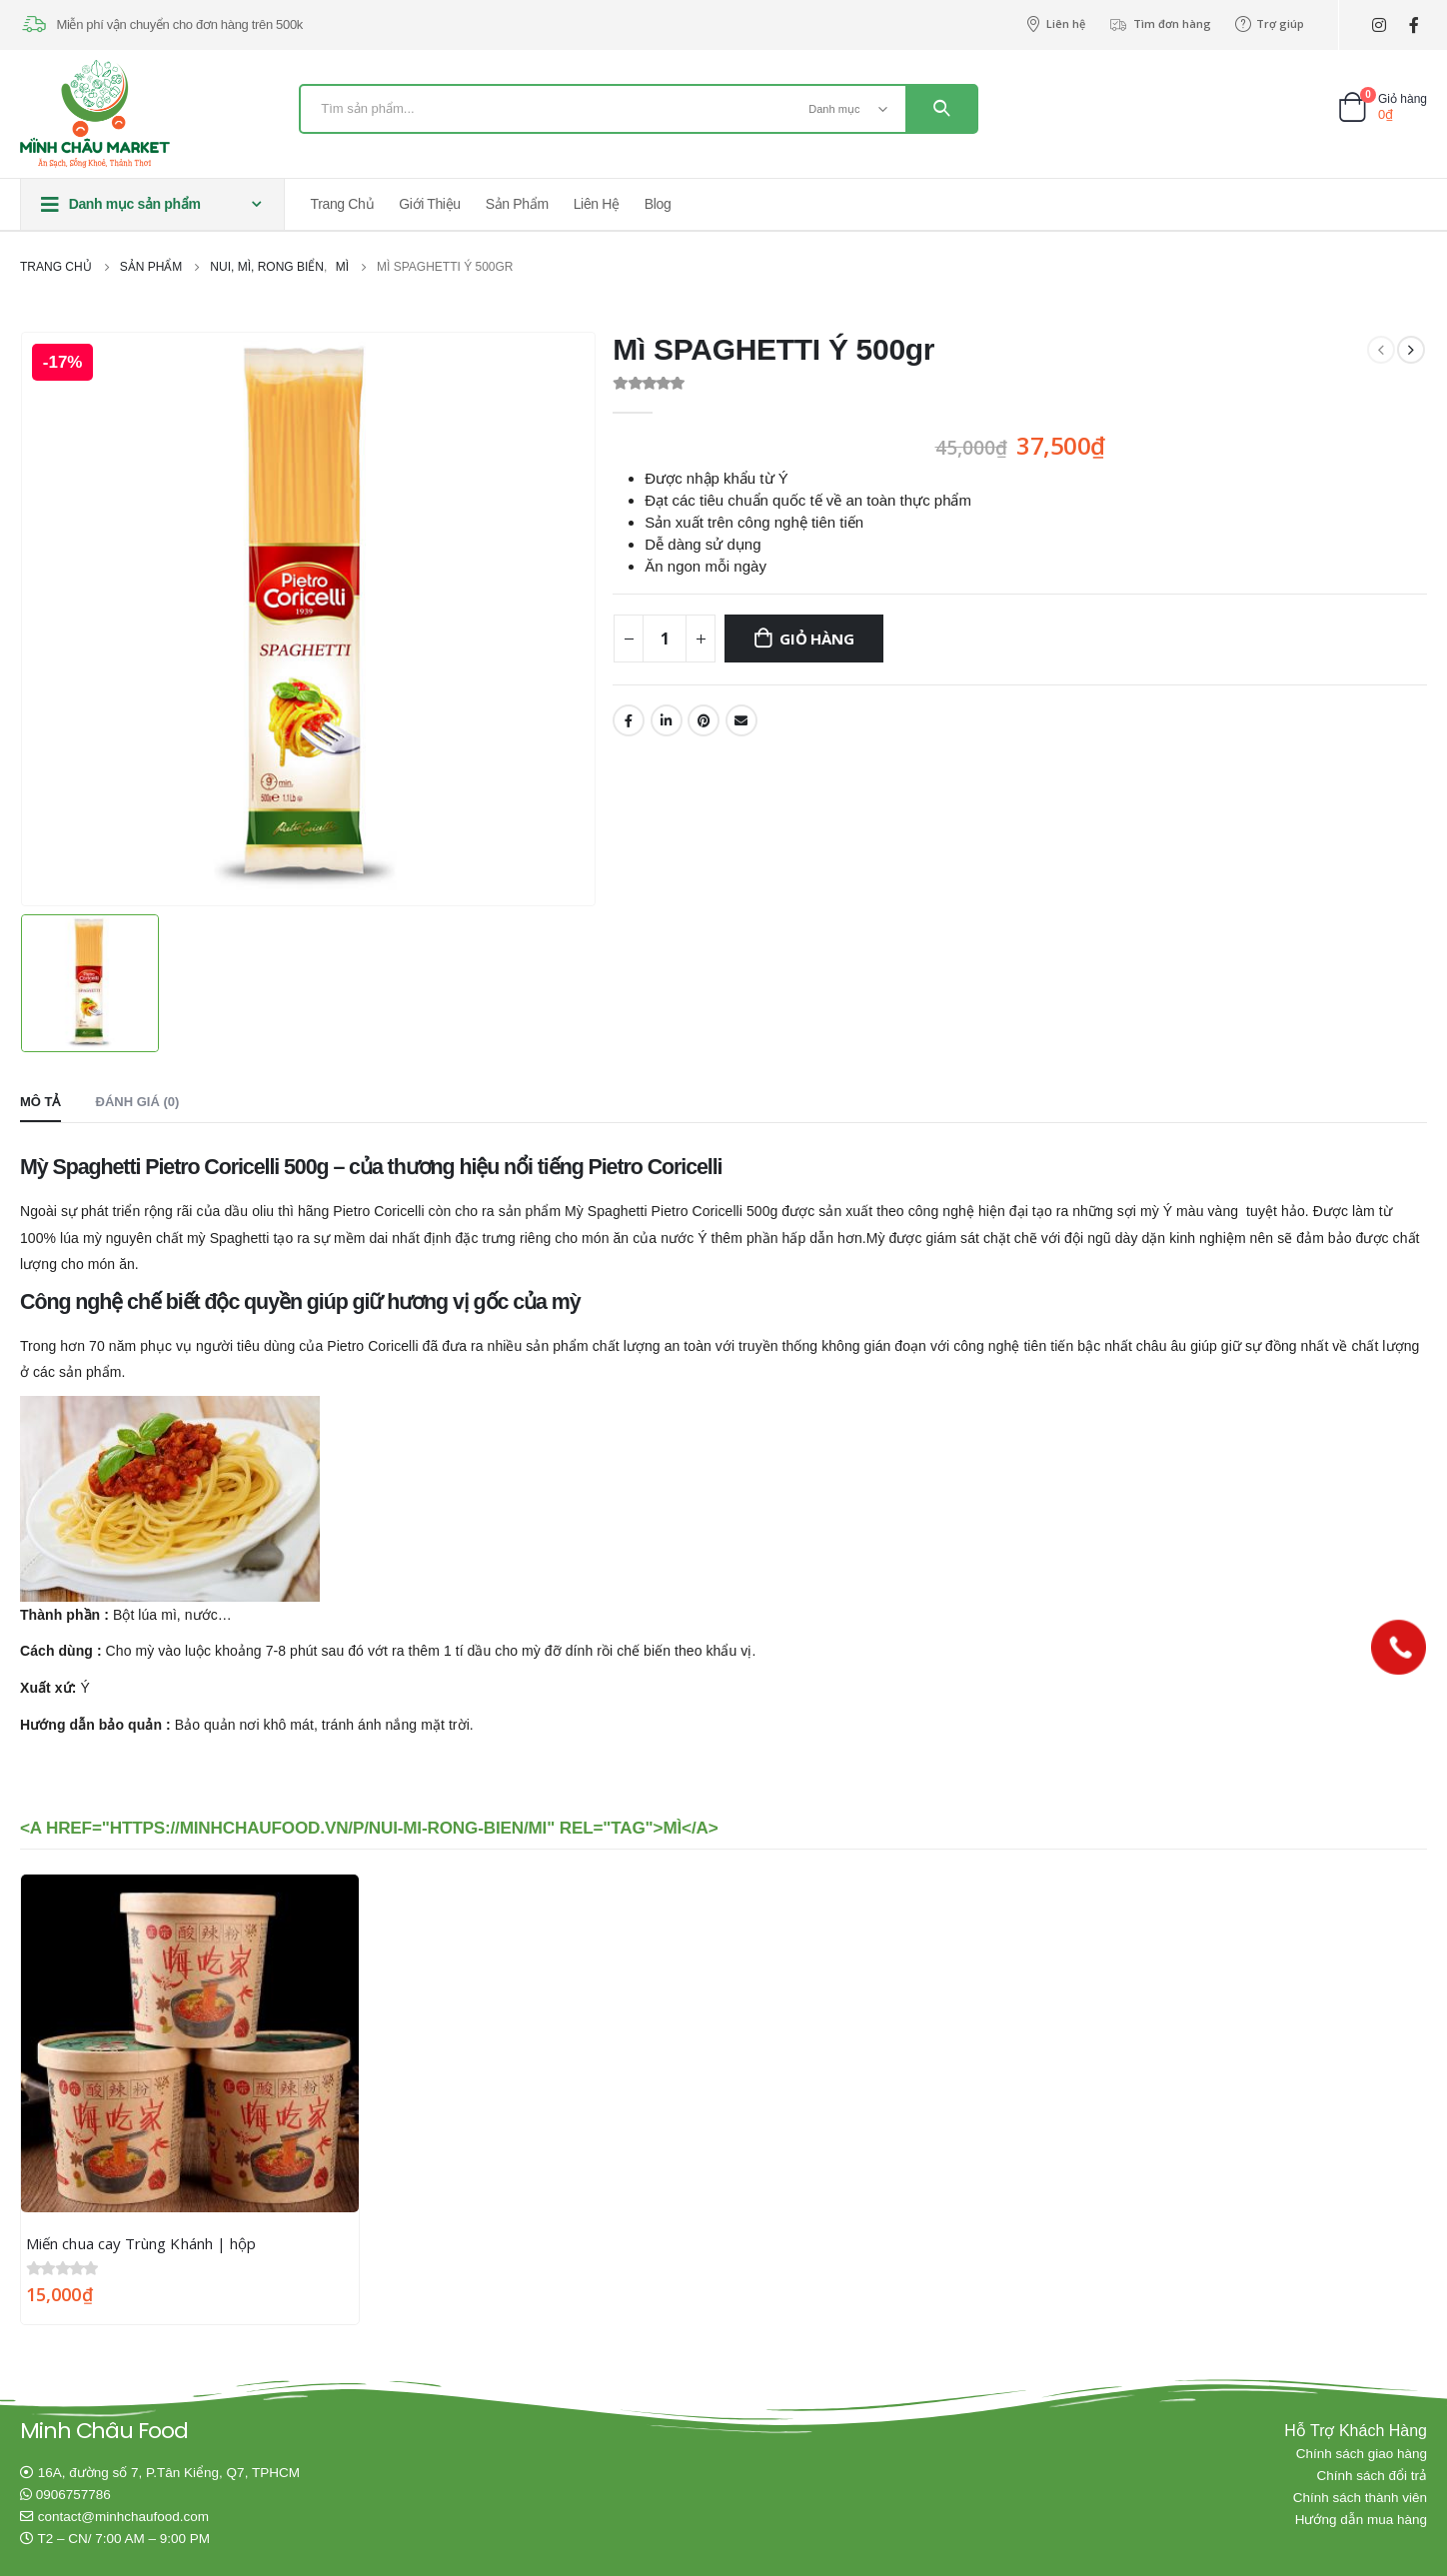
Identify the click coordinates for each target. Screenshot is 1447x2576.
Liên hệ (1055, 24)
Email (741, 720)
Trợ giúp (1269, 24)
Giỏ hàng (816, 638)
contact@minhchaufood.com (123, 2515)
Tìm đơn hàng (1160, 24)
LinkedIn (667, 720)
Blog (658, 204)
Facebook (629, 720)
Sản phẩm (517, 204)
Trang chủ (343, 204)
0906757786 (73, 2493)
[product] (190, 2041)
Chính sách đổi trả (1371, 2474)
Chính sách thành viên (1360, 2496)
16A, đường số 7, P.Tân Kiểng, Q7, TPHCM (169, 2471)
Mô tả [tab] (40, 1099)
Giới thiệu (429, 204)
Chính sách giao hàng (1361, 2452)
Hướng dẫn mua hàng (1361, 2518)
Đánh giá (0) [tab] (138, 1099)
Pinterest (704, 720)
